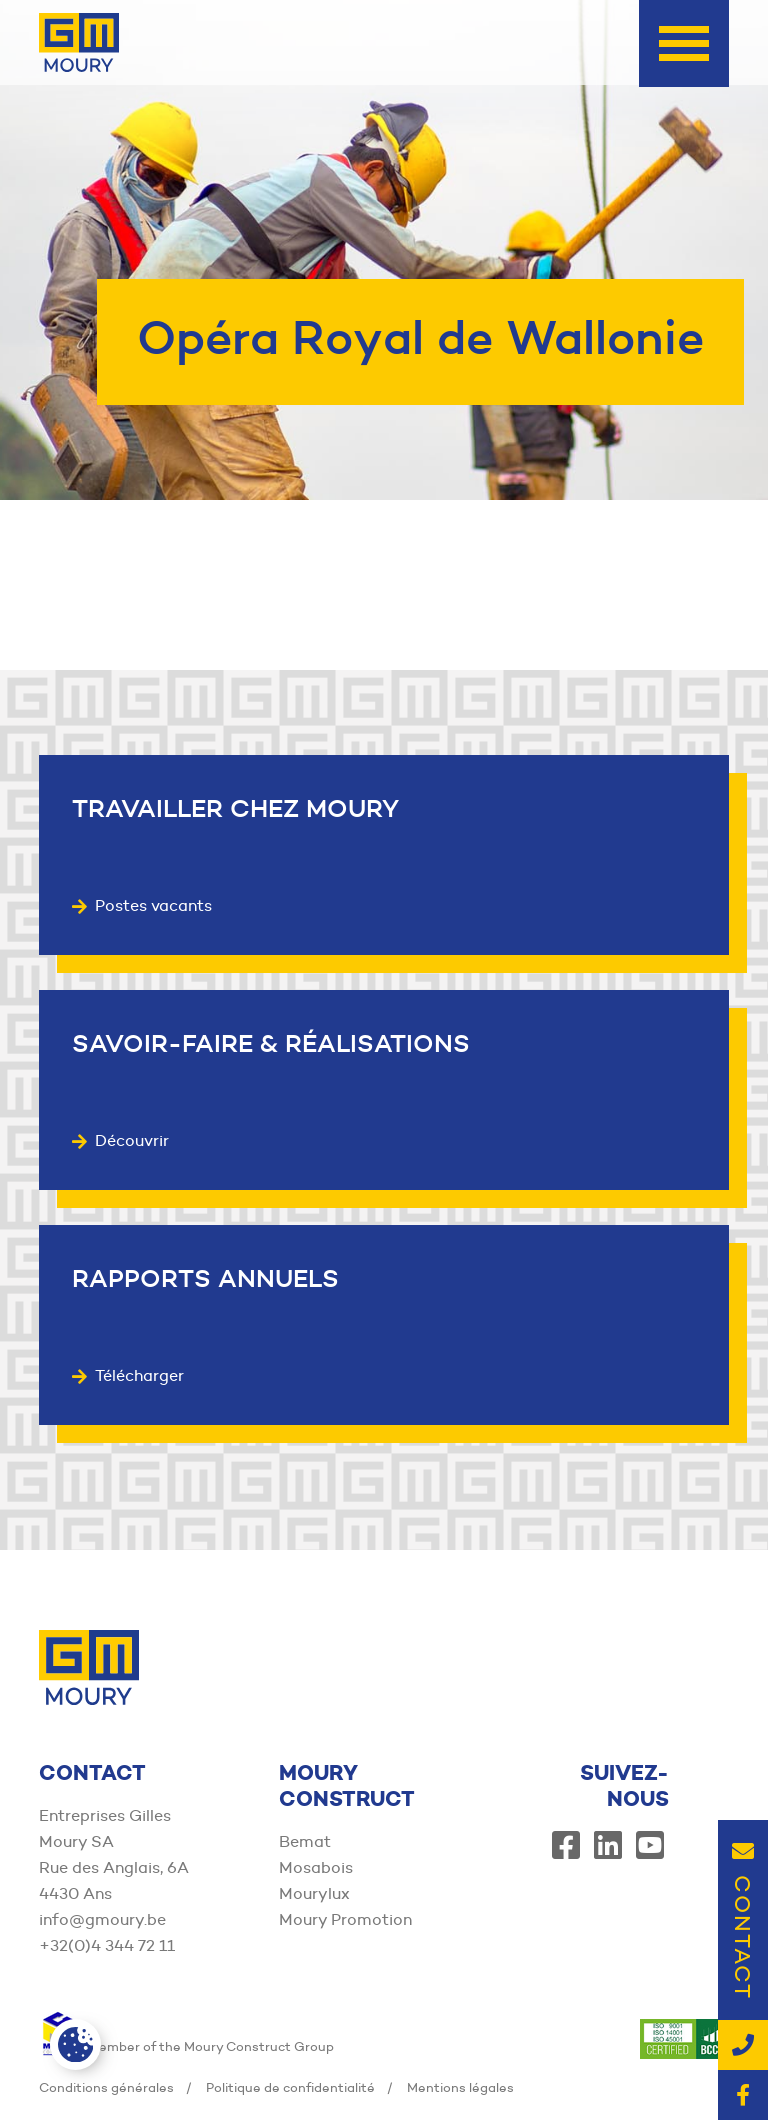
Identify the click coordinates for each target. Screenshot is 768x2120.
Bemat (305, 1841)
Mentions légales (460, 2087)
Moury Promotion (345, 1919)
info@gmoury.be (102, 1919)
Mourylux (314, 1893)
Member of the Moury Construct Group (186, 2046)
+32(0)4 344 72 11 (107, 1945)
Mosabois (316, 1867)
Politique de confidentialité (290, 2087)
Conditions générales (106, 2087)
